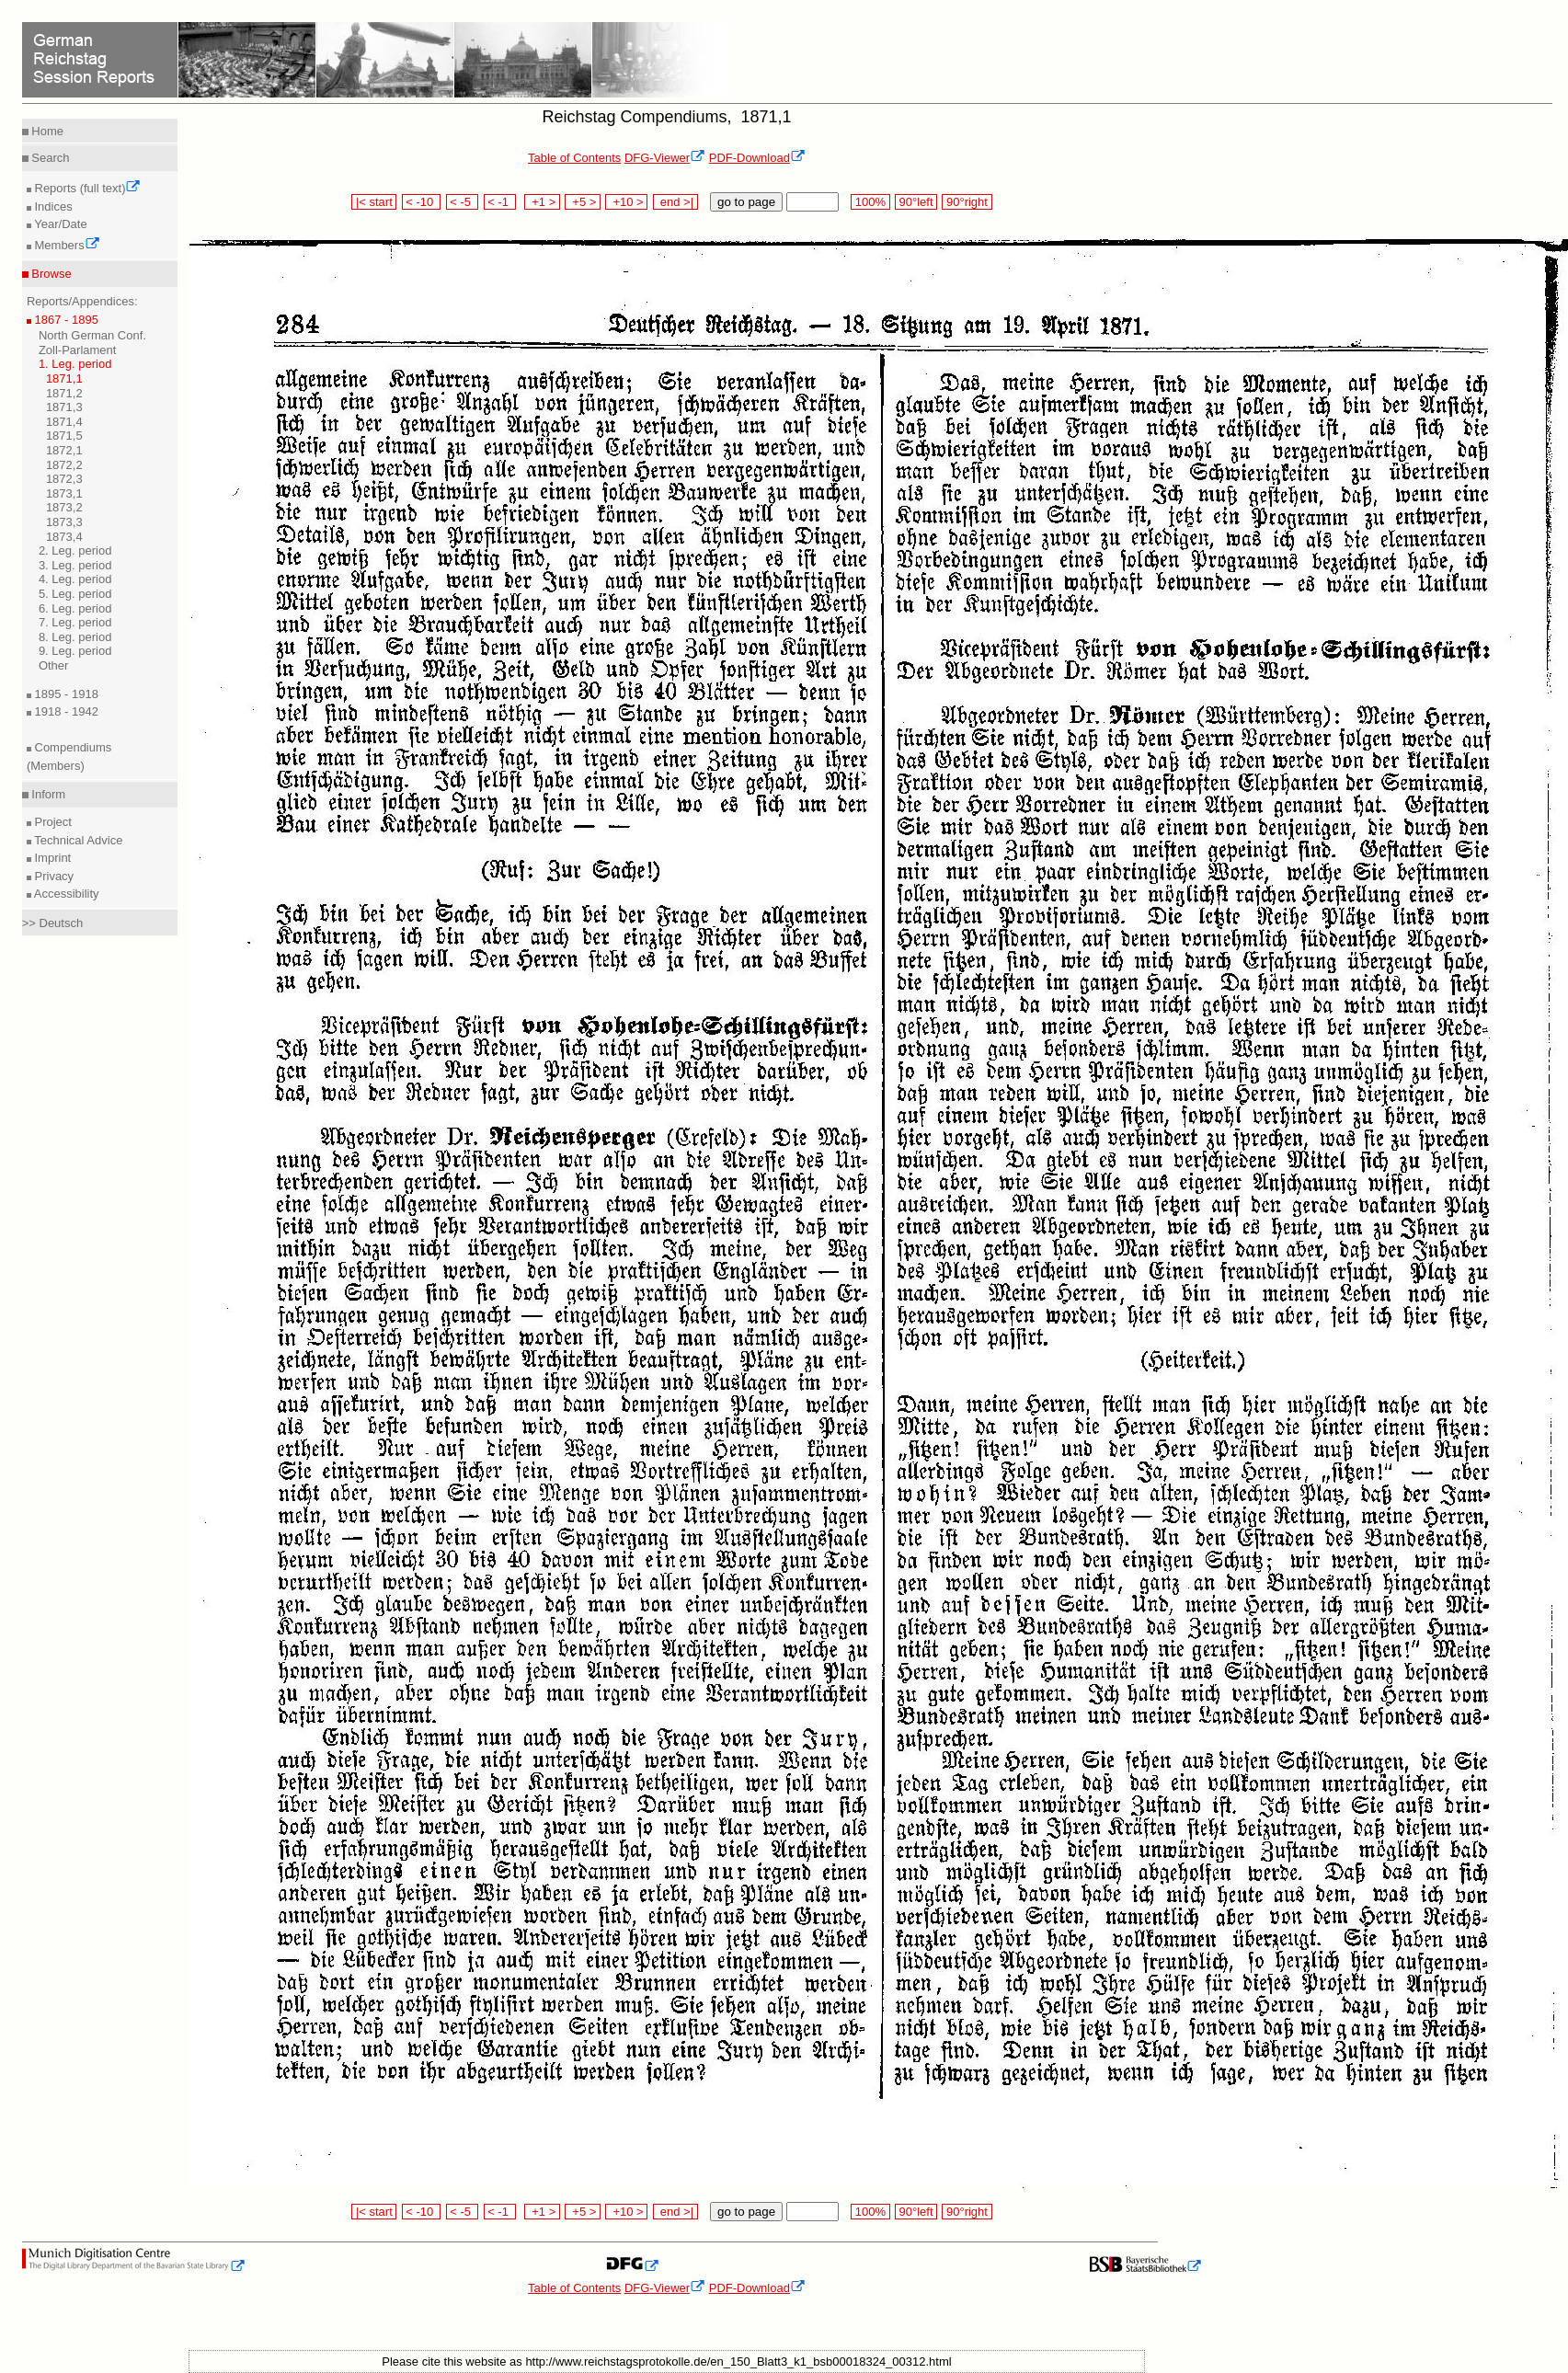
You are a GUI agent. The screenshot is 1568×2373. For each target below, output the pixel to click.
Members (65, 245)
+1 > (542, 202)
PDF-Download (757, 158)
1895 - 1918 (64, 694)
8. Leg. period (75, 637)
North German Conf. (92, 335)
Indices (52, 206)
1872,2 (64, 465)
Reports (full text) (86, 188)
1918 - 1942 (64, 711)
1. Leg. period (75, 364)
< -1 (500, 202)
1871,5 (64, 435)
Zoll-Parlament (78, 350)
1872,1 (64, 450)
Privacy (52, 876)
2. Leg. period (75, 550)
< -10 (422, 202)
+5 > (583, 202)
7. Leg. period (75, 622)
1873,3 (64, 522)
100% (870, 202)
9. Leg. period (75, 651)
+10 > (626, 202)
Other (54, 665)
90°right (966, 202)
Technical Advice (77, 840)
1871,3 (64, 407)
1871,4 (64, 422)
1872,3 (64, 479)
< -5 (462, 202)
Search (49, 158)
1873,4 (64, 537)
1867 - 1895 (64, 320)
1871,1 (64, 378)
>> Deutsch (53, 923)
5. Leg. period (75, 594)
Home (46, 131)
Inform (47, 794)
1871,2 (64, 393)
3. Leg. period (75, 565)
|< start (373, 202)
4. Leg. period (75, 579)
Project (51, 822)
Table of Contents (574, 158)
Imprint (51, 858)
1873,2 (64, 507)
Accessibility (65, 893)
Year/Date (59, 224)
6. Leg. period (75, 608)
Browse (50, 274)
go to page (746, 202)
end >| (675, 202)
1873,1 (64, 493)
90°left (916, 202)
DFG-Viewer (664, 158)
